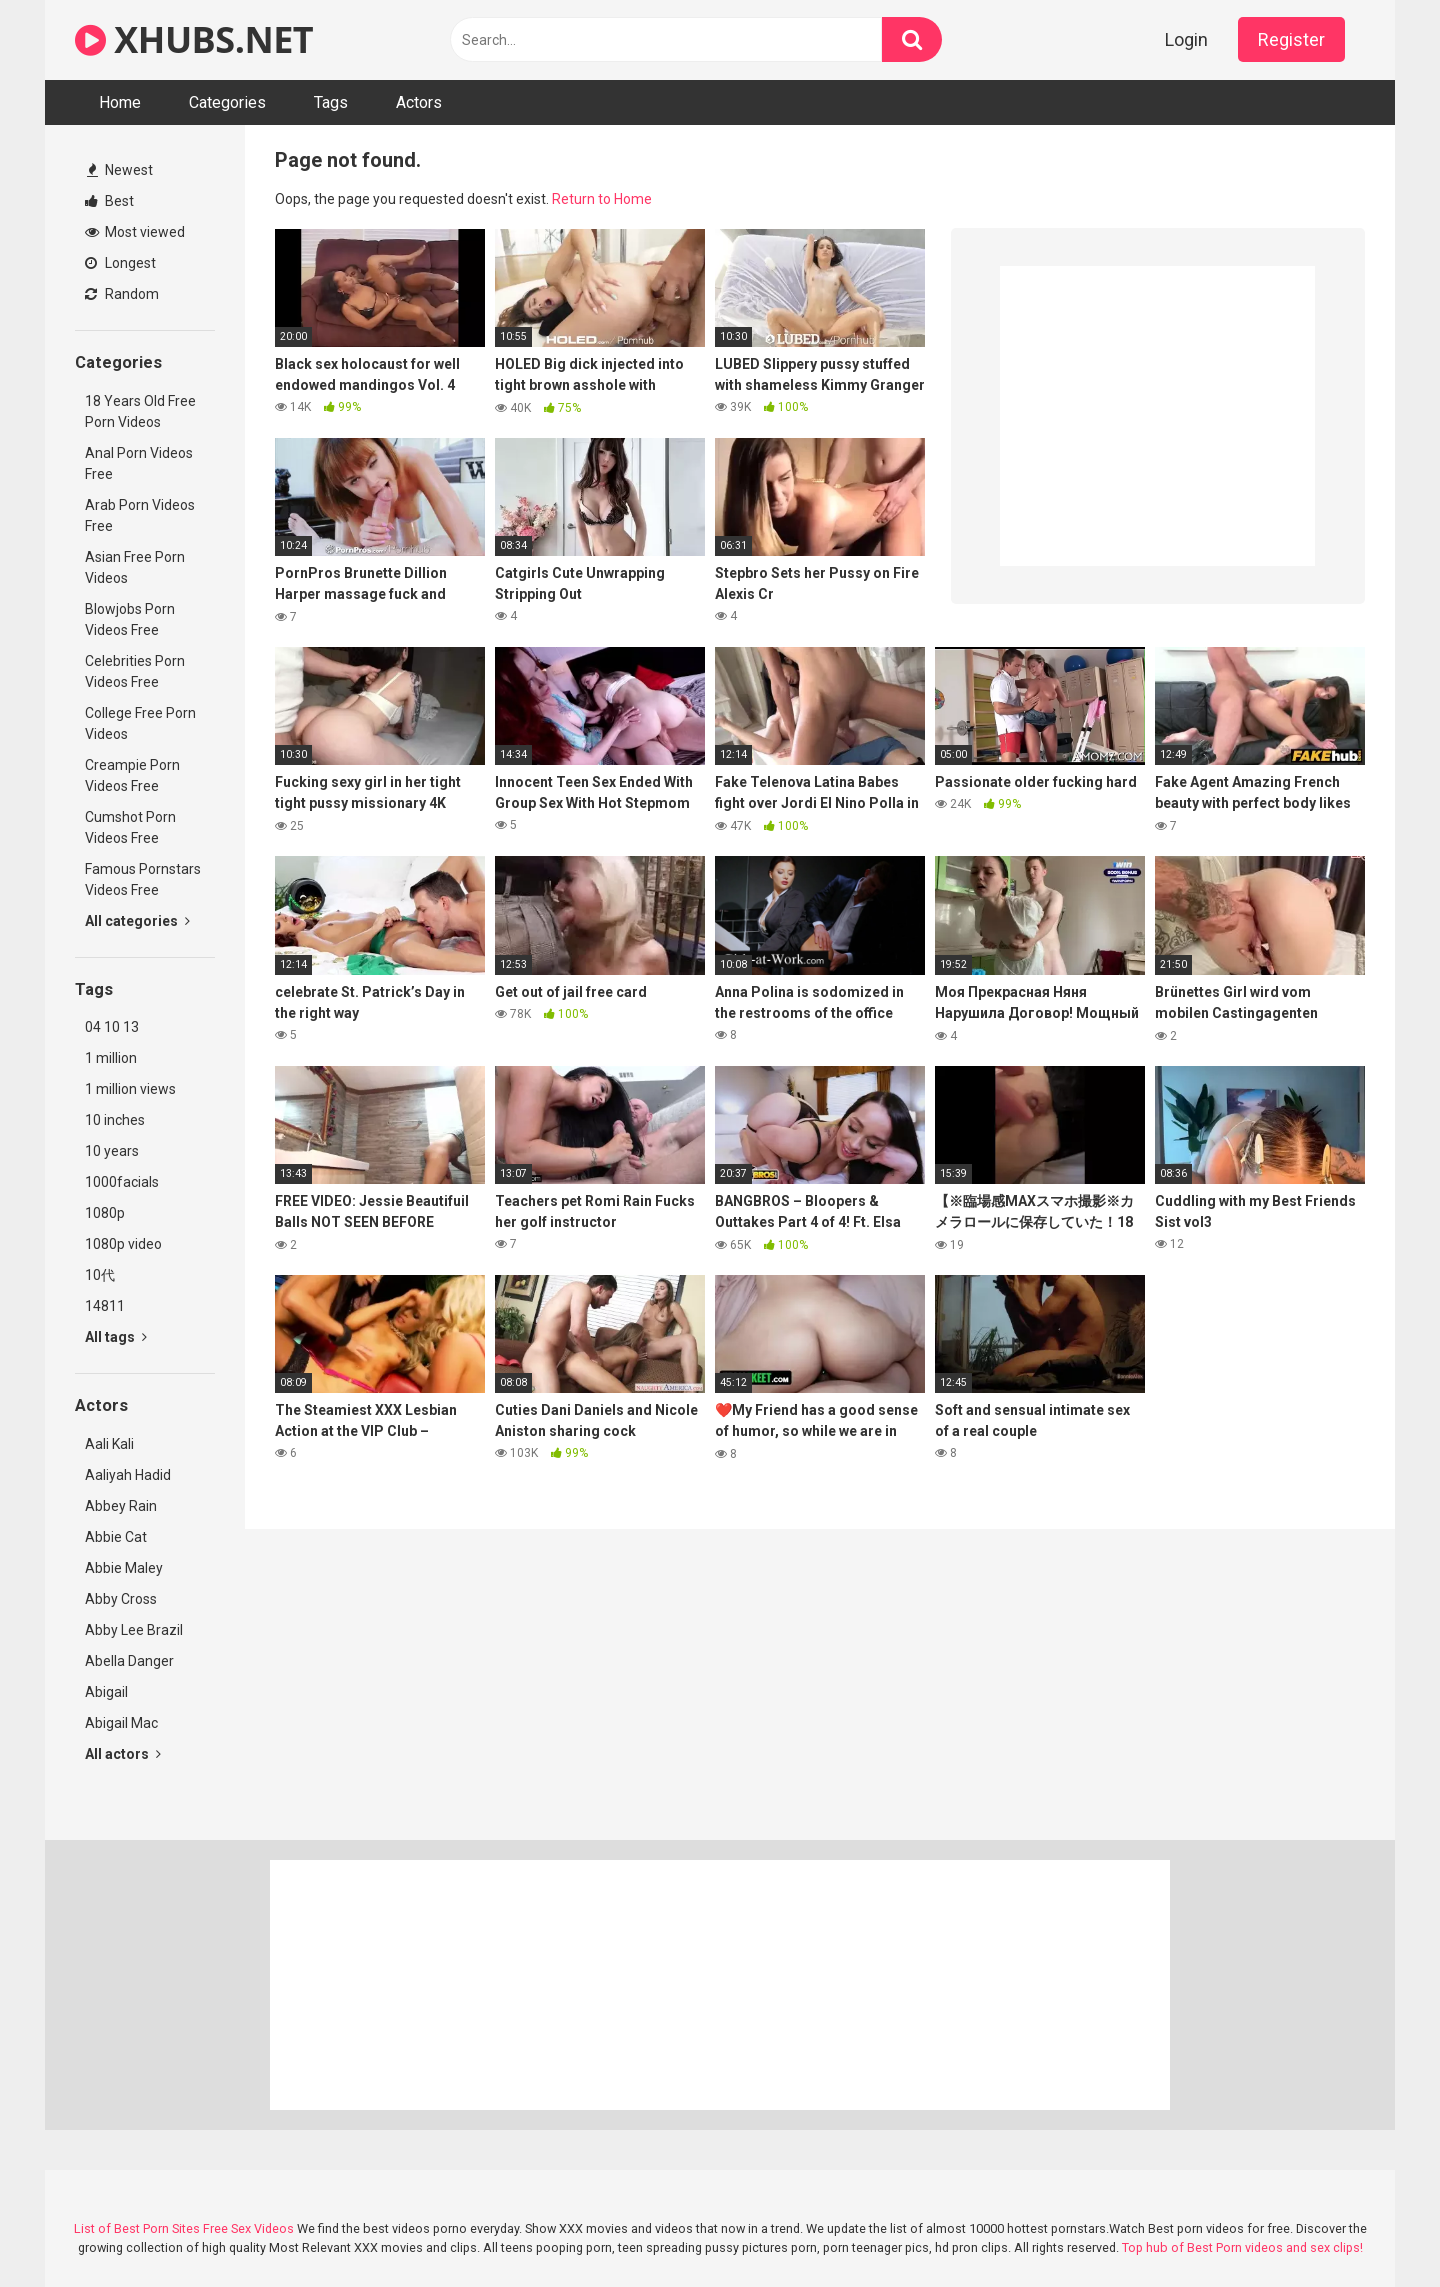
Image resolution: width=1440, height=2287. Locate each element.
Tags (331, 102)
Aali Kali (109, 1444)
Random (122, 294)
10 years (112, 1151)
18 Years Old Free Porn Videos (140, 411)
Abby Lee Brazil (134, 1630)
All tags (116, 1337)
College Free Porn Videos (140, 723)
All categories (137, 921)
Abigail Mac (121, 1723)
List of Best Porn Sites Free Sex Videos (184, 2228)
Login (1186, 39)
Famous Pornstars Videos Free (143, 879)
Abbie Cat (116, 1537)
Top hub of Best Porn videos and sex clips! (1242, 2247)
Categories (227, 102)
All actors (123, 1754)
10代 (100, 1275)
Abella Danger (129, 1661)
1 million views (130, 1089)
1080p (105, 1213)
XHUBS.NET (194, 39)
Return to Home (602, 199)
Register (1291, 39)
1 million (111, 1058)
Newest (120, 170)
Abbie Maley (124, 1568)
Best (109, 201)
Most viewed (135, 232)
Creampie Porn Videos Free (132, 775)
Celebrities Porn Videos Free (135, 671)
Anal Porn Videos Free (139, 463)
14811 (105, 1306)
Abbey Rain (121, 1506)
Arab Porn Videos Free (140, 515)
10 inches (115, 1120)
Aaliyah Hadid (128, 1475)
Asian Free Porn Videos (135, 567)
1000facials (122, 1182)
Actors (419, 102)
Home (120, 102)
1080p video (123, 1244)
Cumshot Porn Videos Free (130, 827)
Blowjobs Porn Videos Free (130, 619)
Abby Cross (121, 1599)
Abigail (106, 1692)
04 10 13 (112, 1027)
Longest (120, 263)
